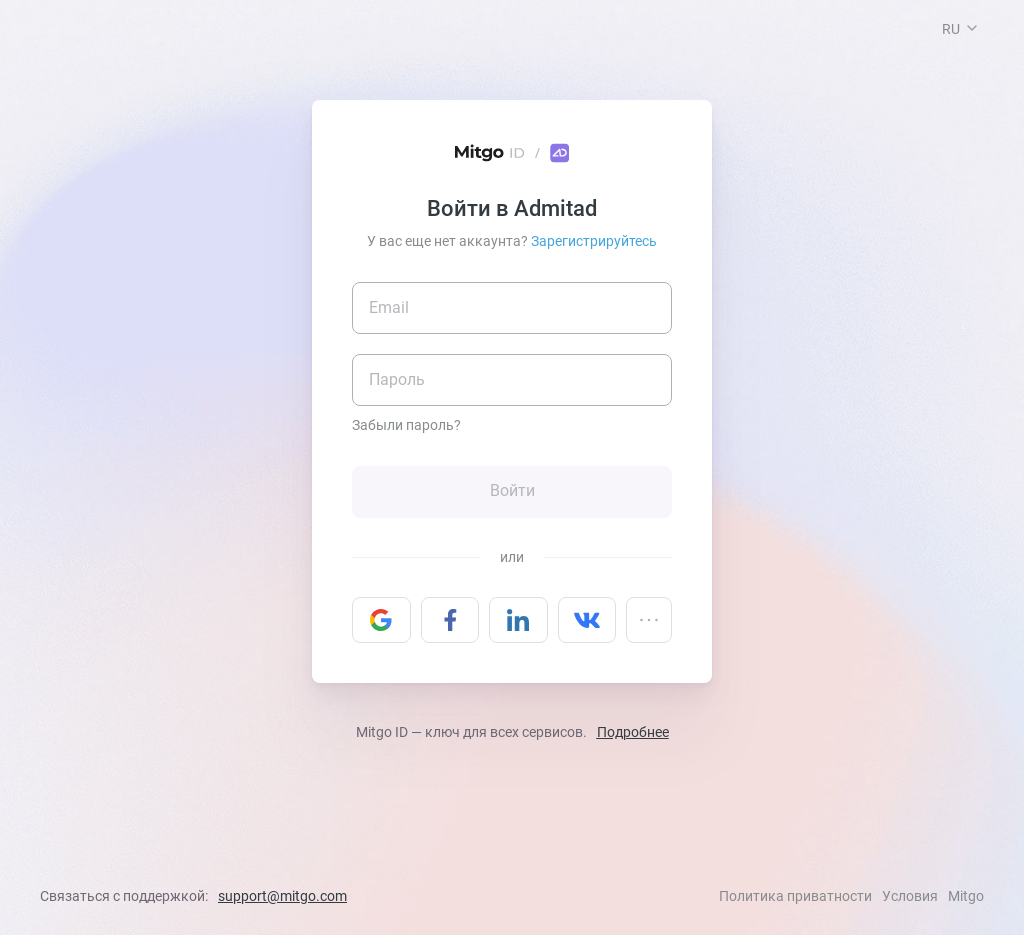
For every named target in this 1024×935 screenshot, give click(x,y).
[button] (972, 28)
